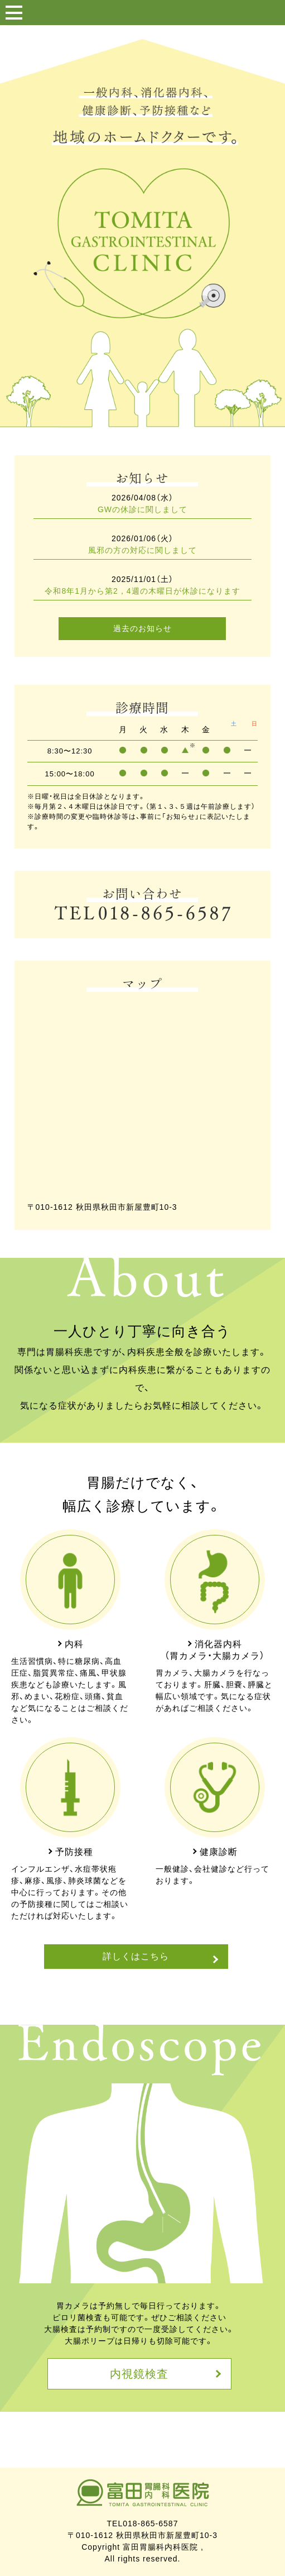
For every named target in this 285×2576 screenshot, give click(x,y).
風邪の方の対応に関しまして (142, 550)
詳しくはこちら (136, 1956)
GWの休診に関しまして (142, 509)
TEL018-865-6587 (142, 2523)
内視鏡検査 (139, 2374)
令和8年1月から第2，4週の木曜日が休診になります (142, 590)
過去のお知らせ (142, 628)
